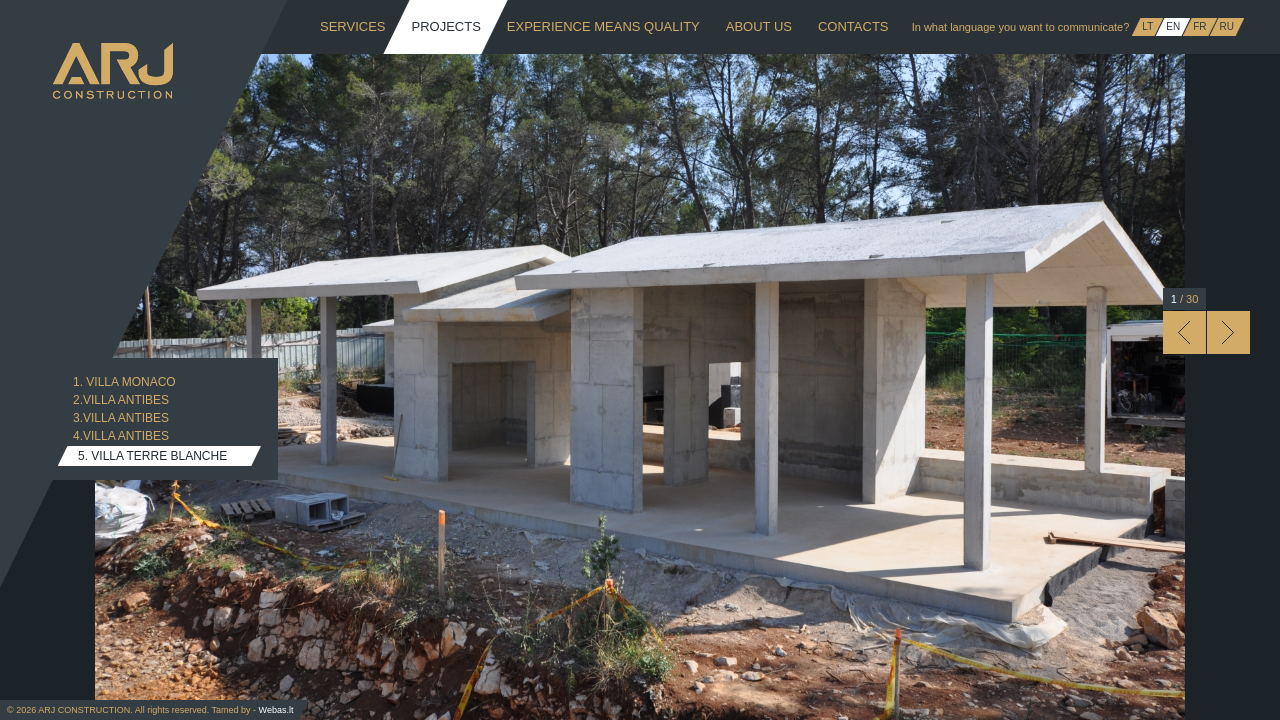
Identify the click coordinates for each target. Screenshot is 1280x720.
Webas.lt (276, 710)
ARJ (113, 71)
